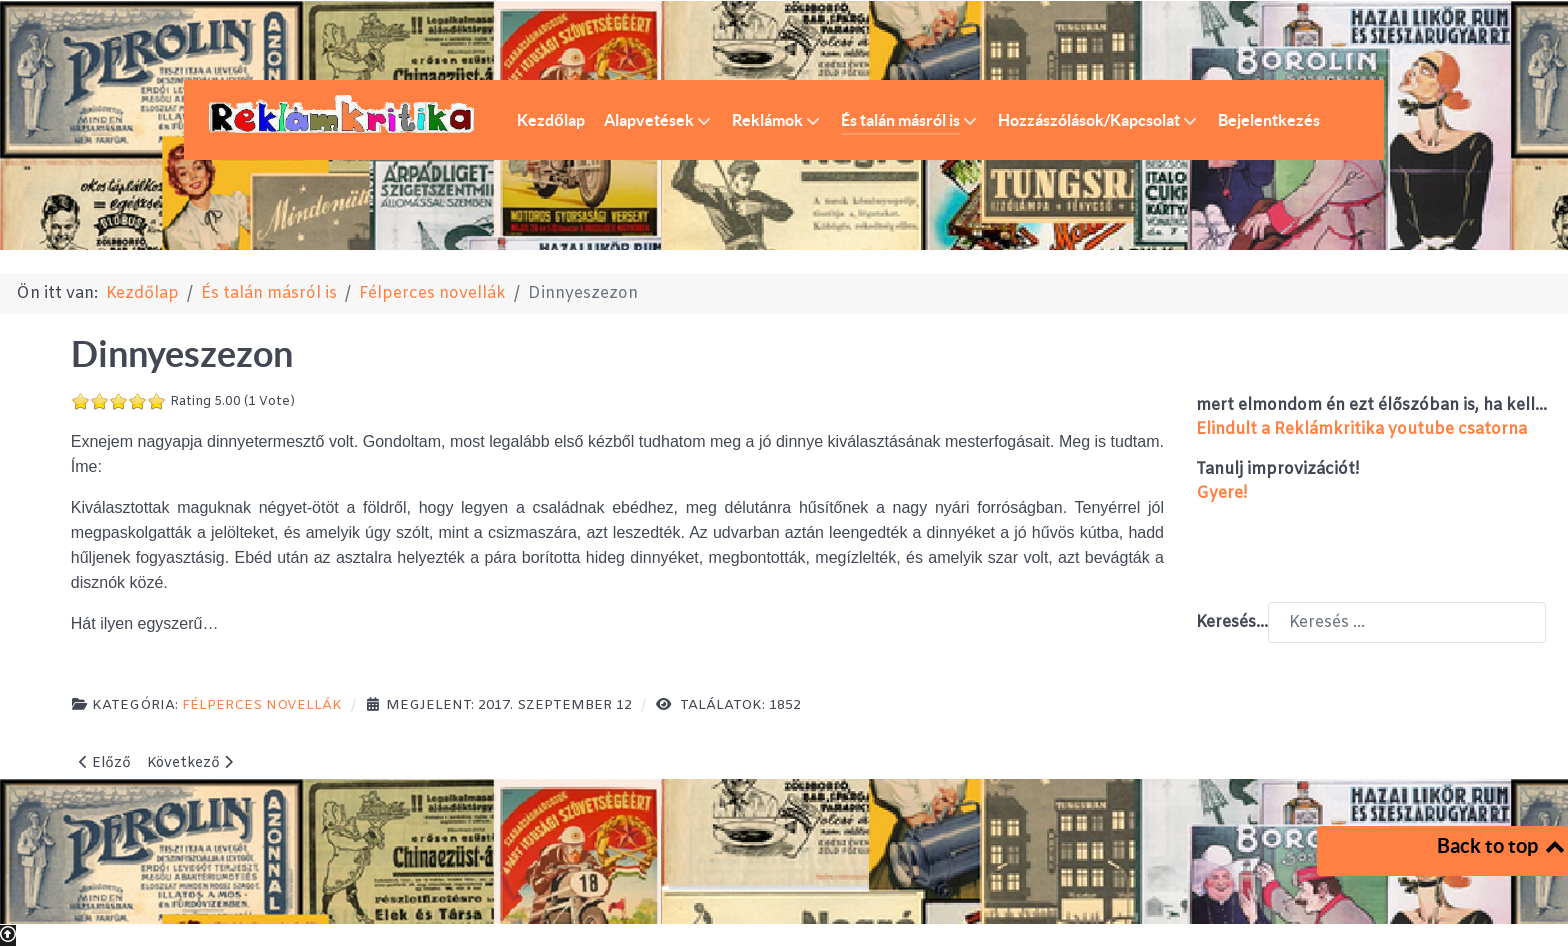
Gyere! (1221, 493)
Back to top (1502, 845)
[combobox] (1407, 622)
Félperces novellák (262, 706)
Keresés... (1232, 622)
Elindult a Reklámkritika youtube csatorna (1361, 429)
